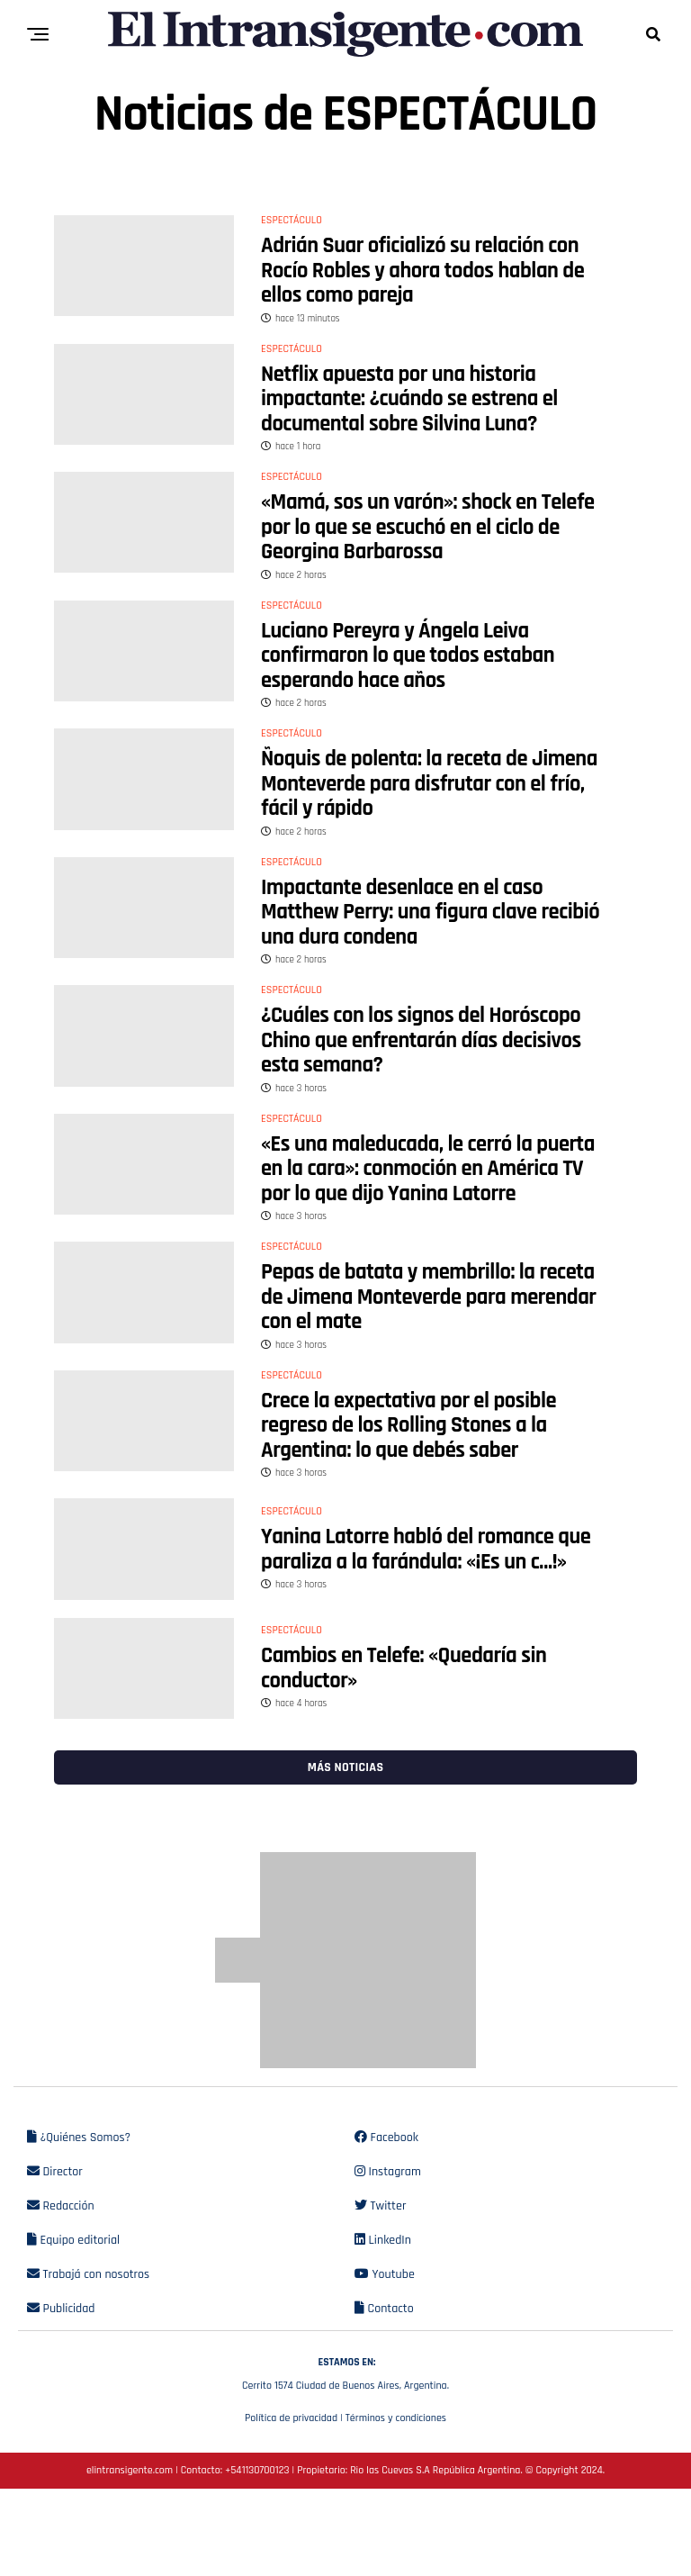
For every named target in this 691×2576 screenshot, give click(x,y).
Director (55, 2259)
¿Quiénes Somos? (78, 2225)
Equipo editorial (73, 2327)
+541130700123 (257, 2557)
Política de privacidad (291, 2505)
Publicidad (60, 2396)
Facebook (386, 2225)
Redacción (60, 2293)
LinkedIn (382, 2327)
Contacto (384, 2396)
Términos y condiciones (396, 2505)
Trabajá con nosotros (88, 2362)
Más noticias (345, 1855)
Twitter (380, 2293)
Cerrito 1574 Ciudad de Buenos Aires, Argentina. (345, 2459)
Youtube (384, 2362)
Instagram (387, 2259)
